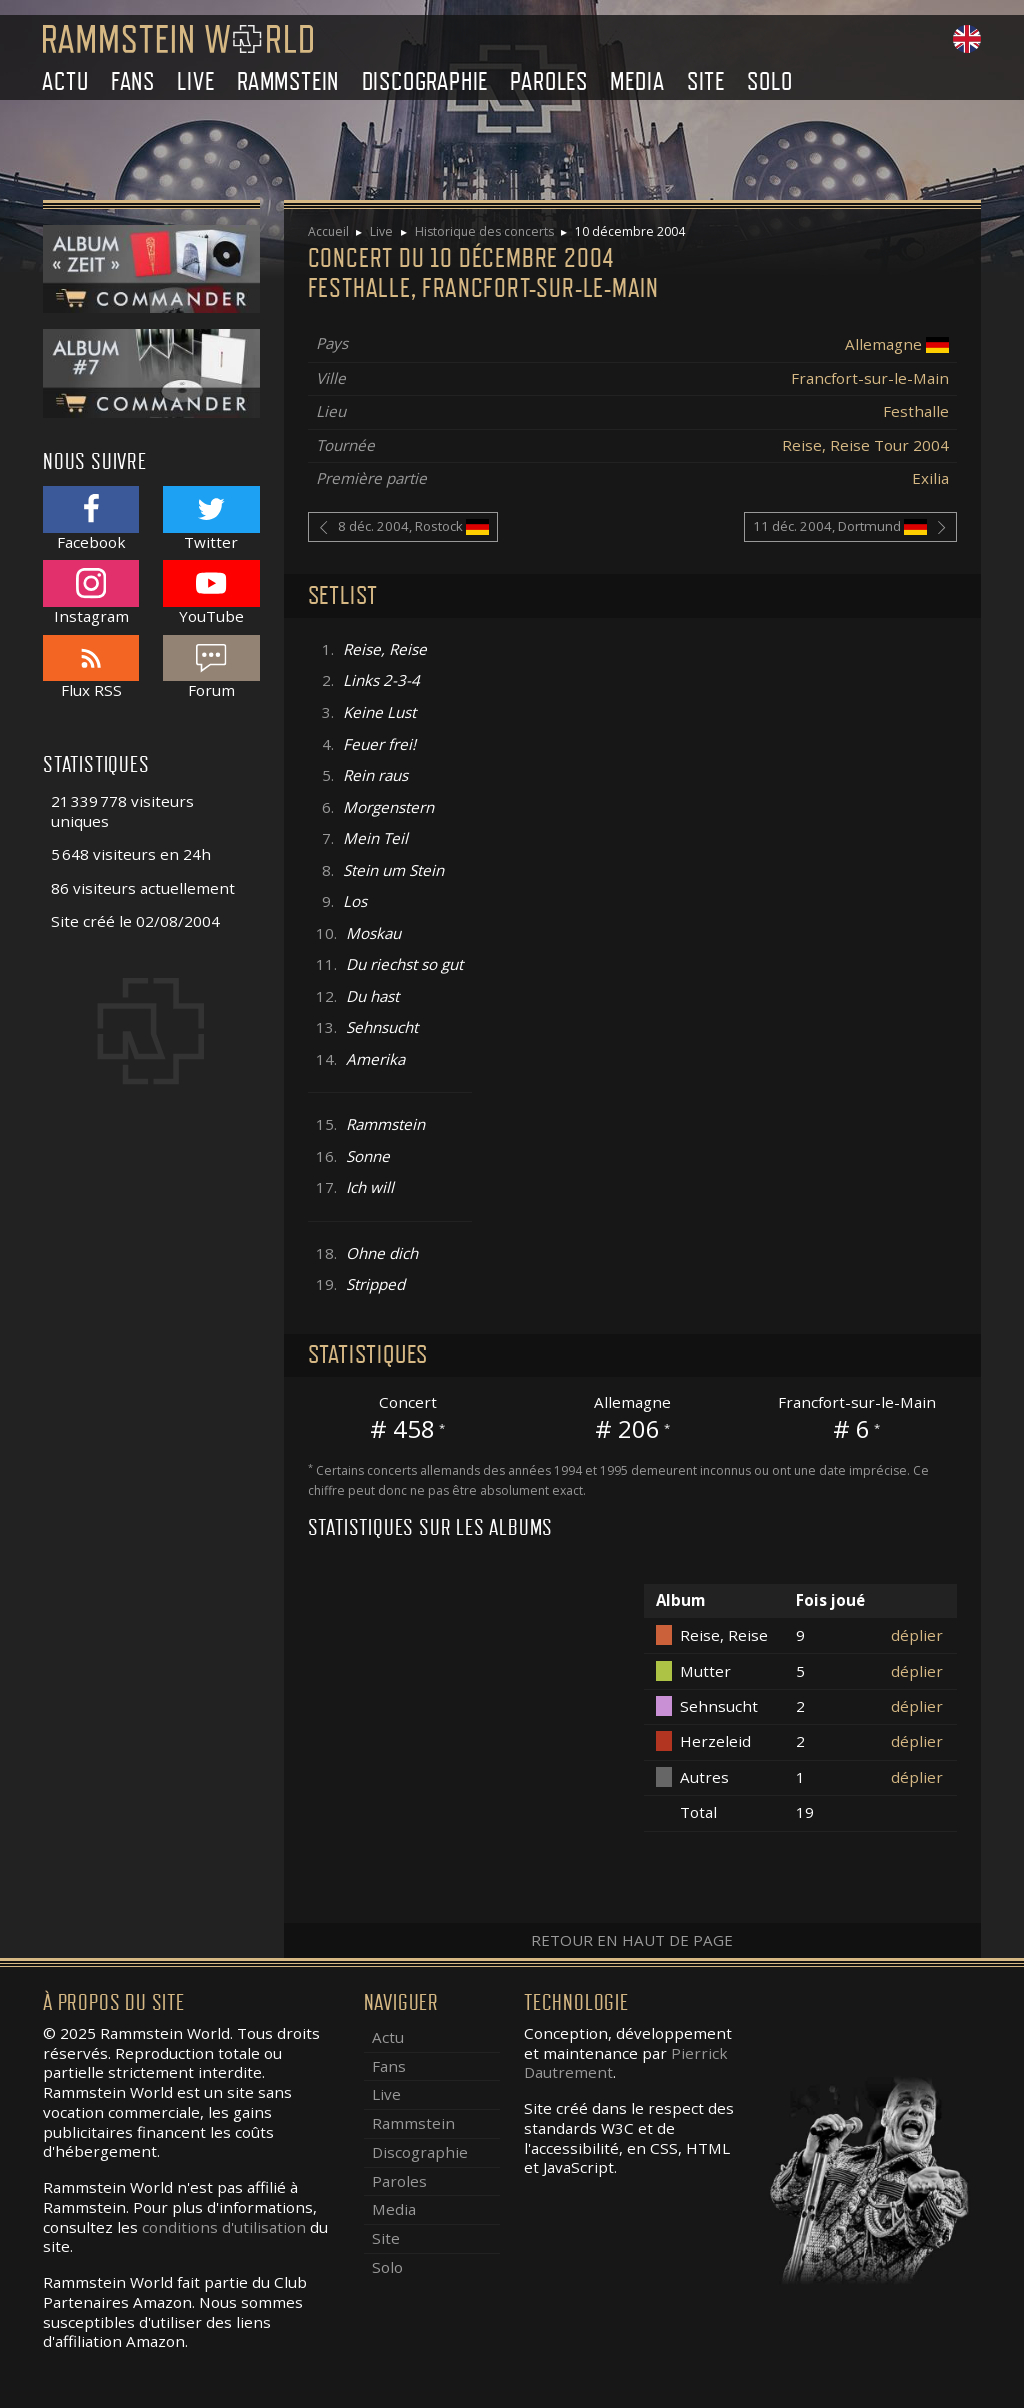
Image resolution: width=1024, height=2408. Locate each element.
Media (637, 81)
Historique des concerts (484, 231)
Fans (133, 81)
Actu (65, 81)
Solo (769, 81)
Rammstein (288, 81)
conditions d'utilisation (224, 2227)
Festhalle (916, 411)
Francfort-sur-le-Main (870, 378)
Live (195, 81)
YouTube (211, 592)
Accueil (328, 231)
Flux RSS (91, 667)
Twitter (211, 518)
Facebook (91, 518)
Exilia (930, 478)
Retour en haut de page (632, 1940)
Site (706, 81)
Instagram (91, 592)
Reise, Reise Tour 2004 (865, 445)
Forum (211, 667)
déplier (917, 1635)
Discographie (425, 81)
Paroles (549, 81)
